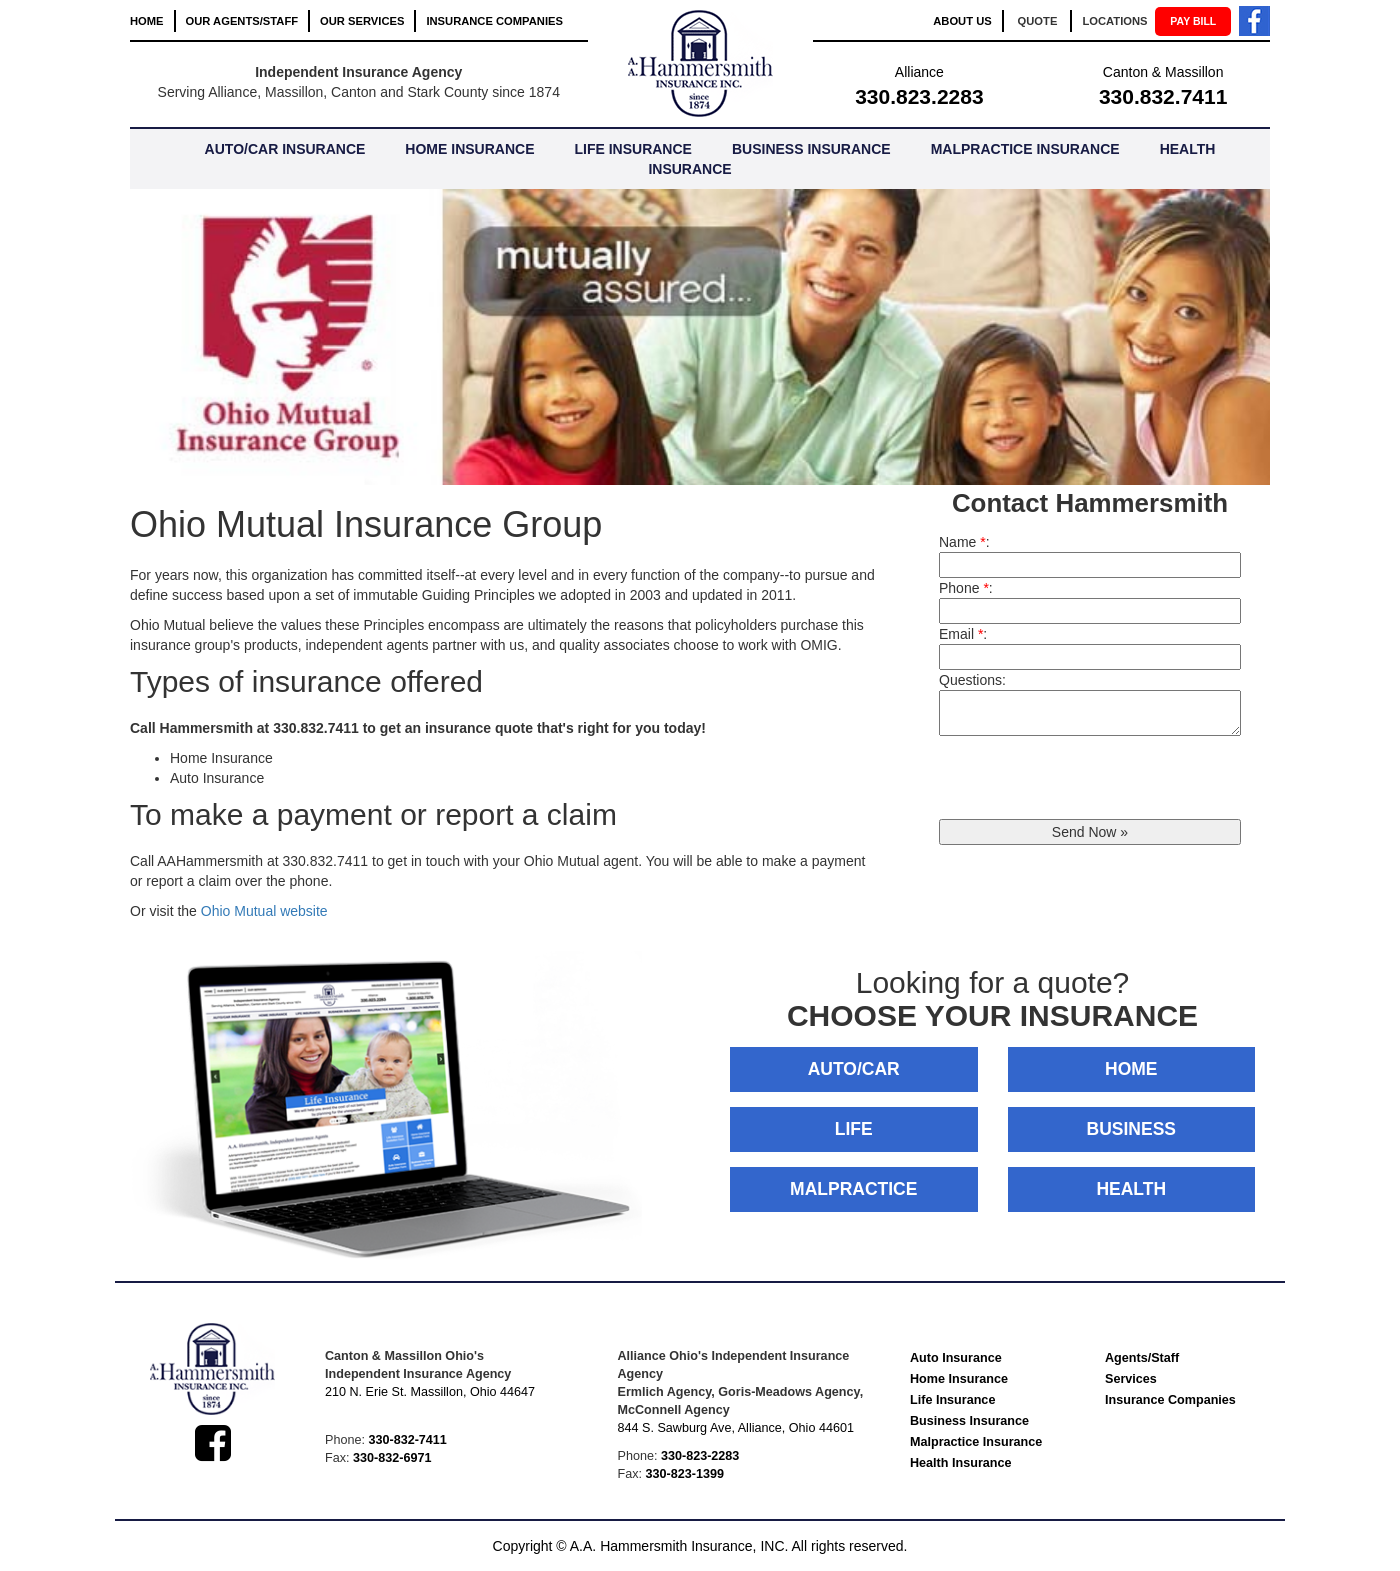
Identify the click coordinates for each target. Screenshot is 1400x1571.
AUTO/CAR (854, 1069)
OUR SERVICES (362, 21)
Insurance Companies (1170, 1400)
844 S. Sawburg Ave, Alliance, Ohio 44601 (736, 1428)
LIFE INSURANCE (632, 149)
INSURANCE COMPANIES (494, 21)
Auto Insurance (956, 1358)
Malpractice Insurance (976, 1442)
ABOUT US (962, 21)
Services (1131, 1379)
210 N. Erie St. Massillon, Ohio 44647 (430, 1392)
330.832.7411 (1163, 96)
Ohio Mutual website (264, 911)
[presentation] (1091, 780)
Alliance (919, 72)
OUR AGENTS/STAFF (242, 21)
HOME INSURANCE (469, 149)
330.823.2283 (919, 96)
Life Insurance (952, 1400)
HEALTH (1131, 1189)
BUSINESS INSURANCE (811, 149)
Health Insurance (960, 1463)
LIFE (854, 1129)
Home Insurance (959, 1379)
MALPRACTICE (853, 1189)
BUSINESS (1131, 1129)
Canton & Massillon (1163, 72)
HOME (147, 21)
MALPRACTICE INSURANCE (1025, 149)
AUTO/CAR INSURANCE (285, 149)
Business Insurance (969, 1421)
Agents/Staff (1142, 1358)
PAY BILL (1193, 21)
